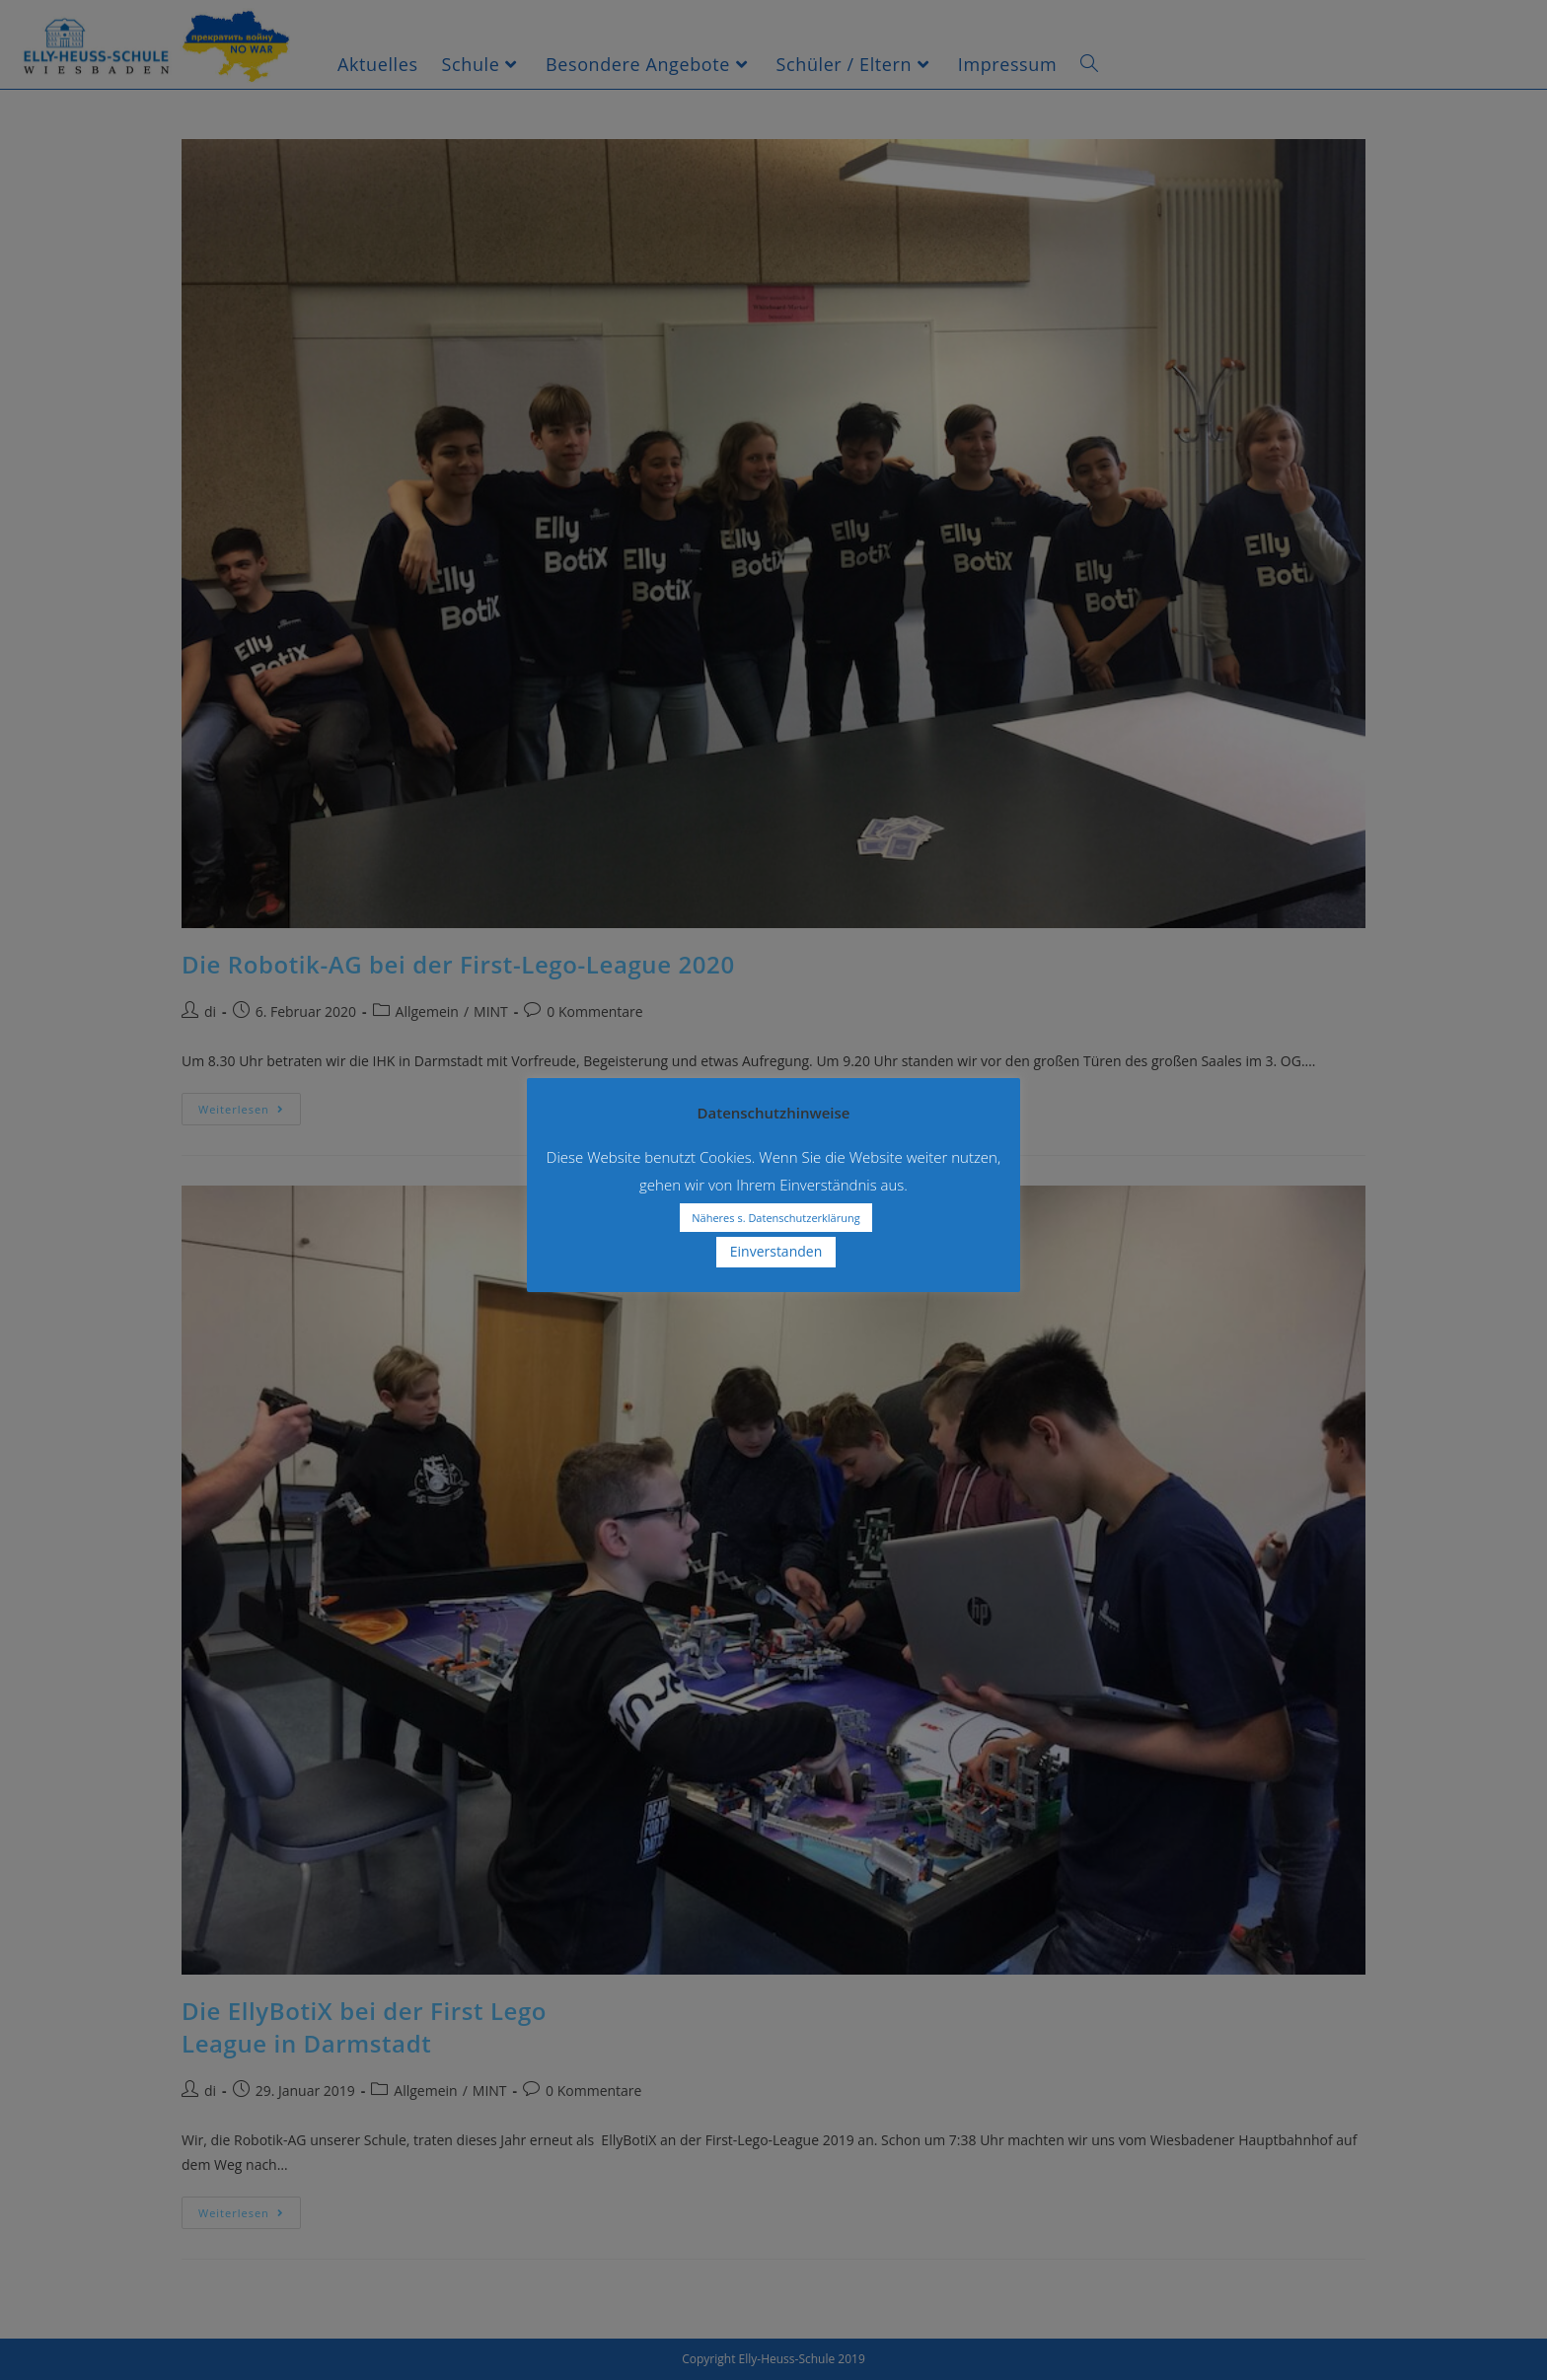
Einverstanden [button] (776, 1251)
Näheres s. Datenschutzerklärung (775, 1217)
